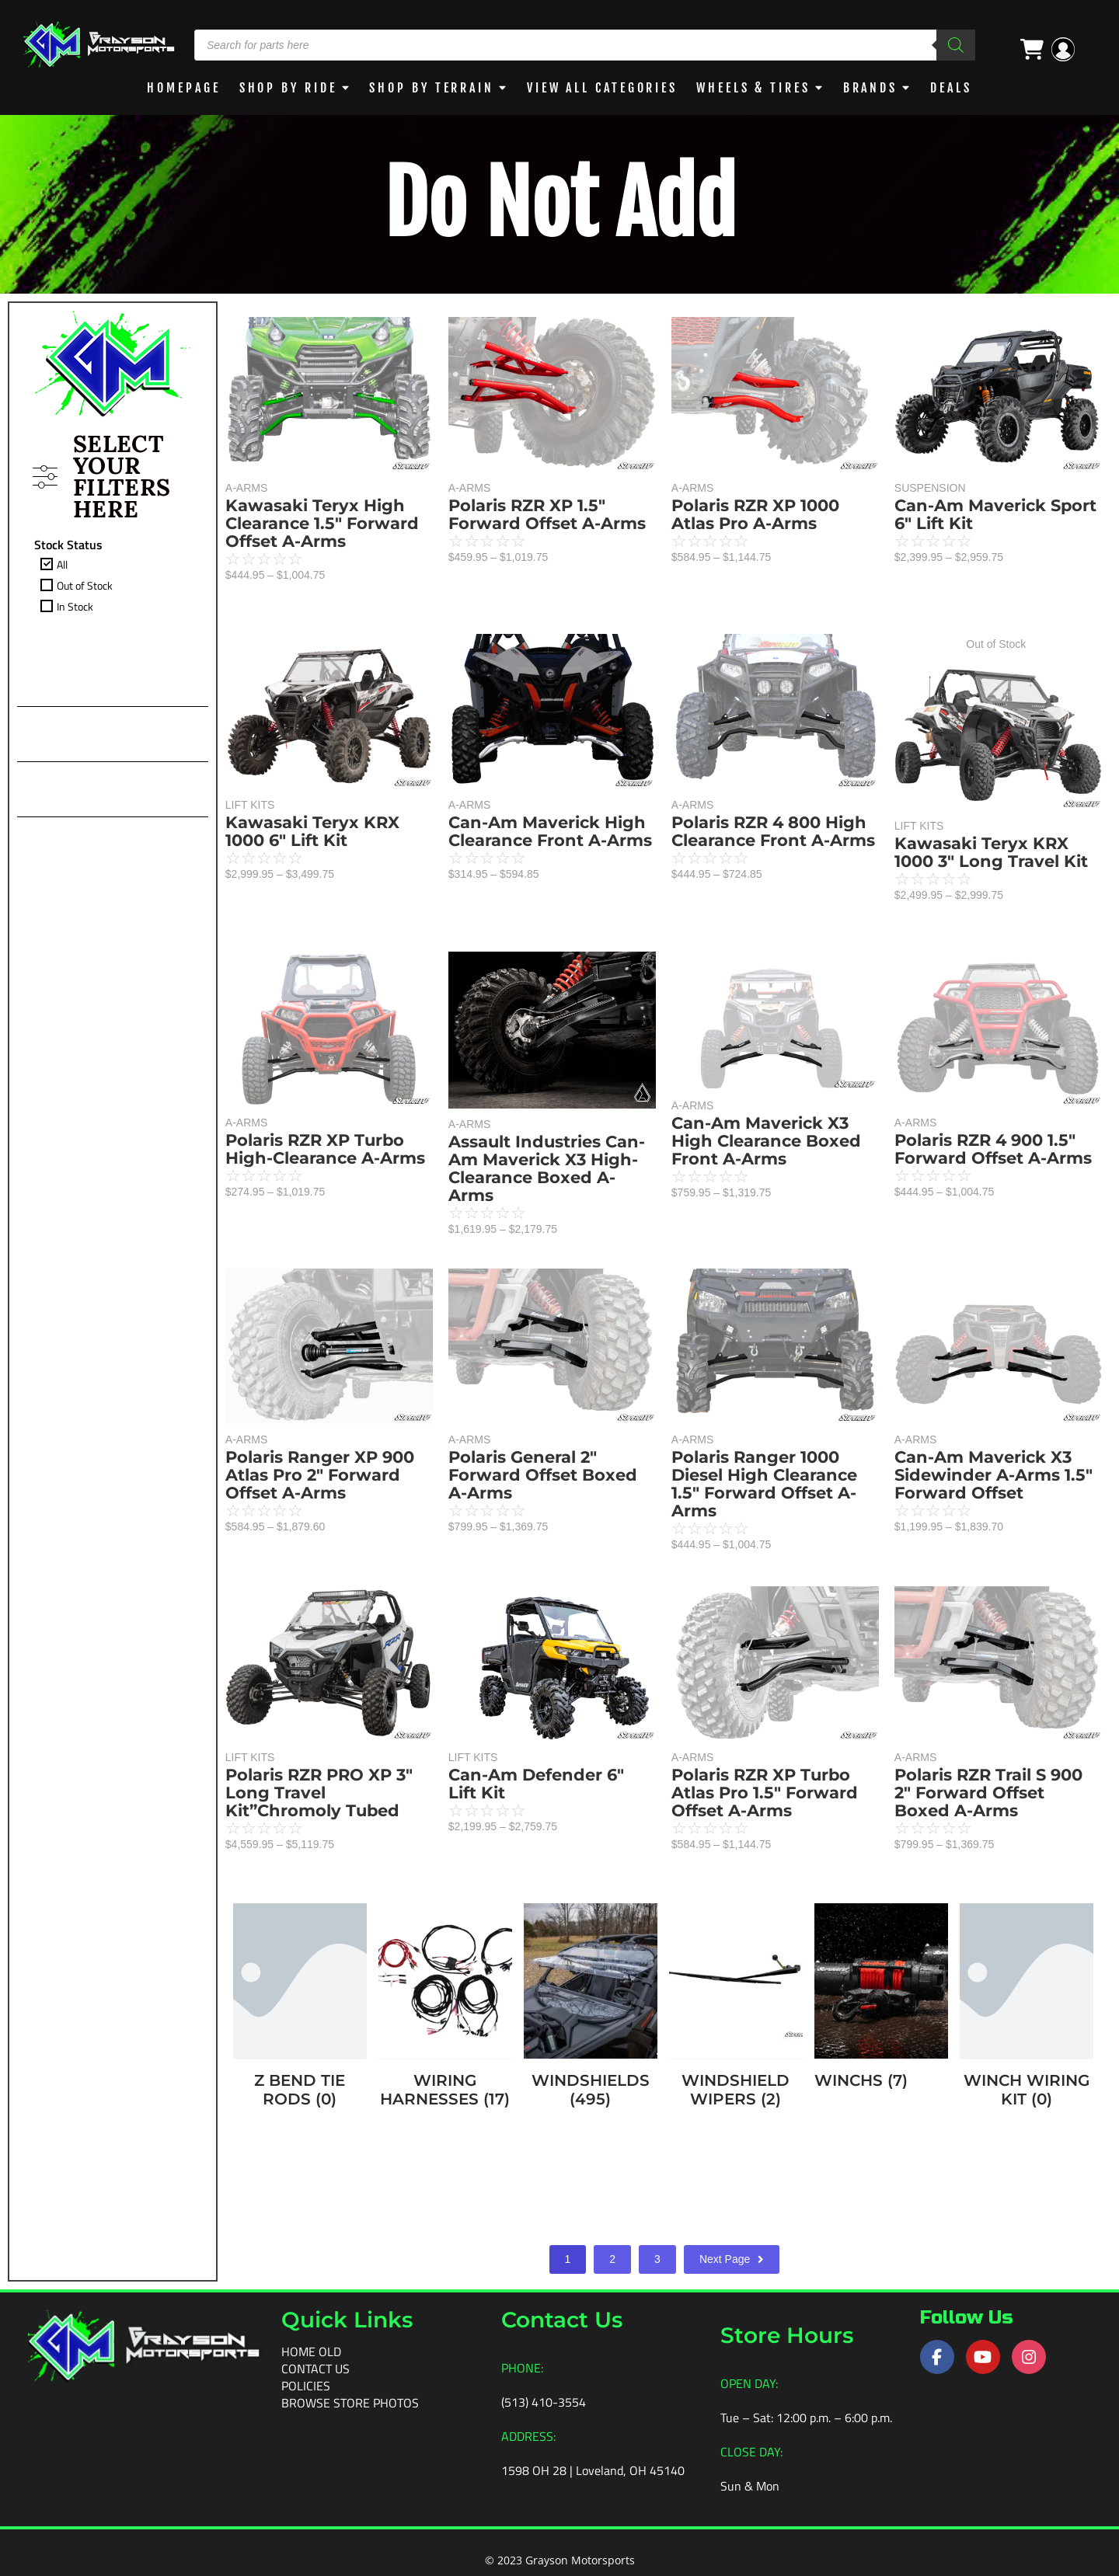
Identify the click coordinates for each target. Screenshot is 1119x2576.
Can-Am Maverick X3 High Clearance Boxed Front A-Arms (766, 1141)
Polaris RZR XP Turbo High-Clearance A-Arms (325, 1149)
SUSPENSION (930, 488)
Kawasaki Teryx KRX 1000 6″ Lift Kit (312, 831)
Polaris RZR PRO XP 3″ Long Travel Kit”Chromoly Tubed (319, 1792)
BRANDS (870, 88)
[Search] (955, 45)
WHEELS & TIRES (753, 88)
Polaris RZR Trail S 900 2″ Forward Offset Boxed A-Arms (988, 1792)
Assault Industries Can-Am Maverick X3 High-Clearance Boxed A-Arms (546, 1168)
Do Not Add (560, 204)
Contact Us (315, 2368)
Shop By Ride (288, 88)
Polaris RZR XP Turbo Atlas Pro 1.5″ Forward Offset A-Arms (764, 1792)
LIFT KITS (250, 805)
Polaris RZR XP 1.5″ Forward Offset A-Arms (547, 514)
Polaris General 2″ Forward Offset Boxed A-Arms (542, 1475)
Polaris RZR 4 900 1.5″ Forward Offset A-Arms (993, 1149)
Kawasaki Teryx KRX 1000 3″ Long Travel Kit (991, 852)
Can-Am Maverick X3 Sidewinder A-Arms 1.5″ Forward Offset (993, 1475)
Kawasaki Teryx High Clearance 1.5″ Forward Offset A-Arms (322, 523)
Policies (305, 2385)
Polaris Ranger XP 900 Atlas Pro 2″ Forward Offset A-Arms (319, 1475)
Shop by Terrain (431, 88)
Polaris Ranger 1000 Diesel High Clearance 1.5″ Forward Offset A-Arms (764, 1483)
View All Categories (602, 88)
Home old (311, 2351)
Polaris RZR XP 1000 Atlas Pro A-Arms (755, 514)
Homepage (183, 88)
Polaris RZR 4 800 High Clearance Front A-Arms (773, 831)
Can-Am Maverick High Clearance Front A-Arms (550, 831)
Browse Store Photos (350, 2402)
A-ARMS (246, 488)
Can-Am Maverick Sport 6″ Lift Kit (995, 514)
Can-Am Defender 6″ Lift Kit (536, 1783)
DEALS (951, 88)
